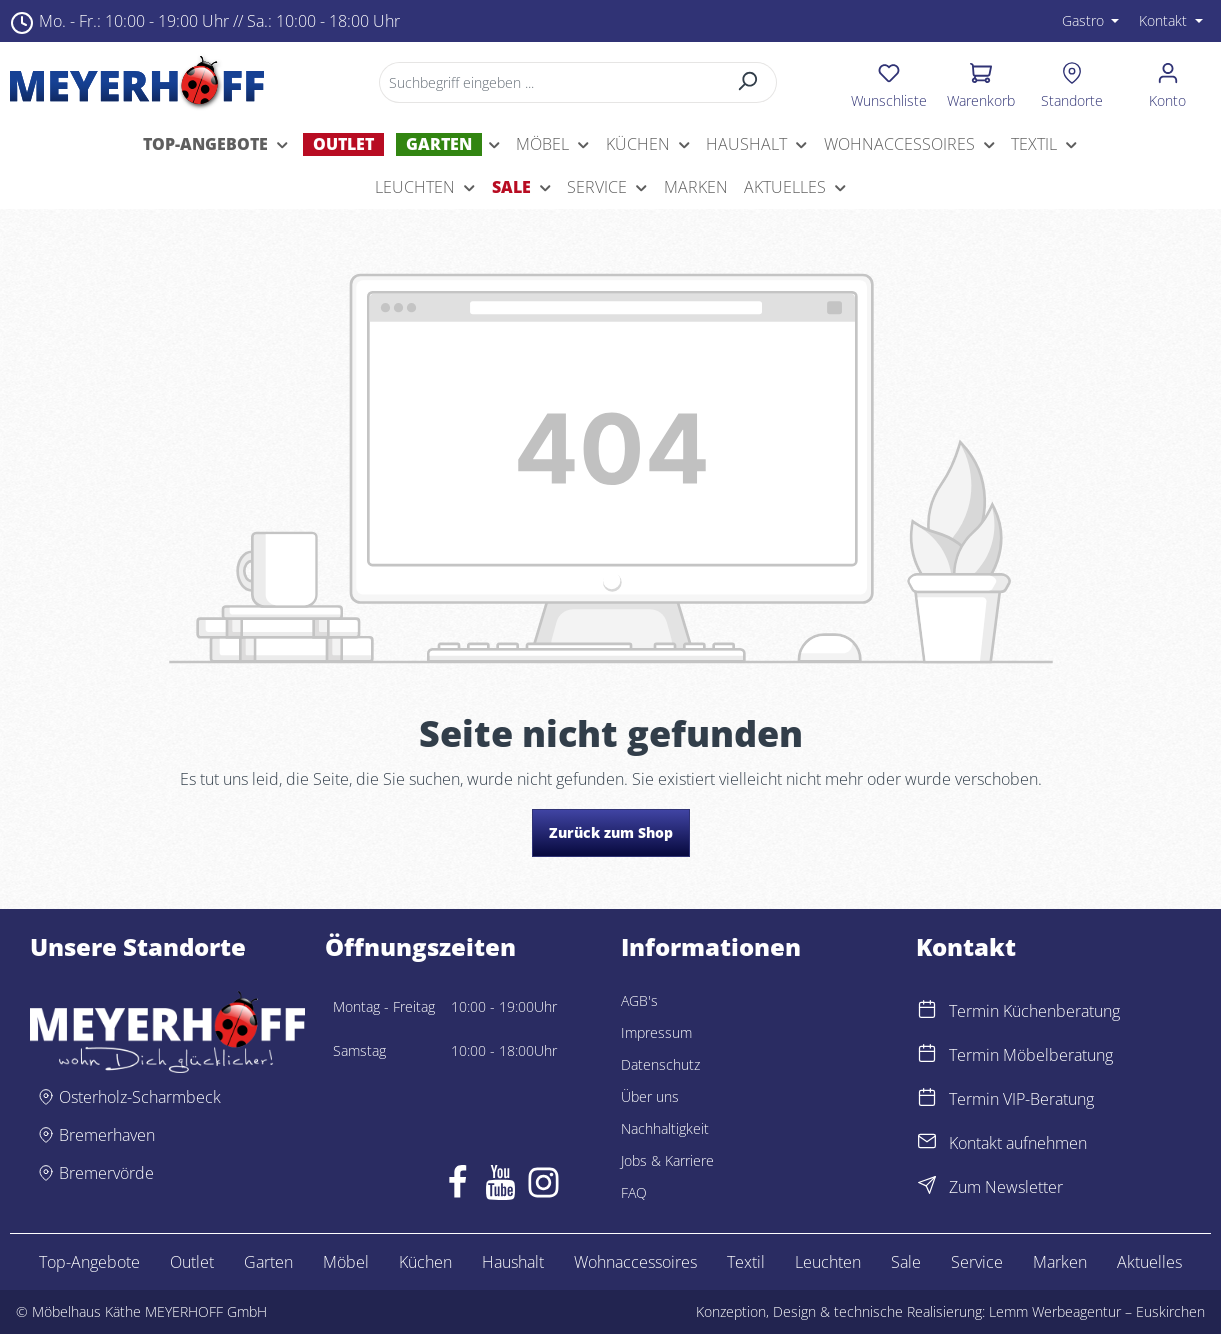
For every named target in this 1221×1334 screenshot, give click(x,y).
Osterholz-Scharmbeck (140, 1097)
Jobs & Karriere (667, 1160)
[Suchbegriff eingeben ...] (549, 82)
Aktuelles (1149, 1262)
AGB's (639, 1000)
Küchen (425, 1262)
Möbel (346, 1262)
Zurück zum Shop (611, 832)
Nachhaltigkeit (665, 1128)
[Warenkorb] (981, 82)
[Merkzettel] (889, 82)
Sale (906, 1262)
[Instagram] (543, 1187)
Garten (268, 1262)
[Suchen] (747, 82)
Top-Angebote (89, 1262)
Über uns (650, 1096)
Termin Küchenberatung (1034, 1011)
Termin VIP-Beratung (1021, 1099)
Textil (746, 1262)
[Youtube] (500, 1187)
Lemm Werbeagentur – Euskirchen (1097, 1311)
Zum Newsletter (1006, 1187)
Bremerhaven (107, 1135)
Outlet (192, 1262)
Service (977, 1262)
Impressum (656, 1032)
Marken (1060, 1262)
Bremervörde (106, 1173)
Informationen (711, 947)
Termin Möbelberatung (1031, 1055)
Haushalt (513, 1262)
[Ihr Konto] (1167, 82)
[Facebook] (457, 1187)
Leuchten (828, 1262)
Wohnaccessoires (635, 1262)
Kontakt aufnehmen (1018, 1143)
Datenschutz (660, 1064)
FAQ (634, 1192)
